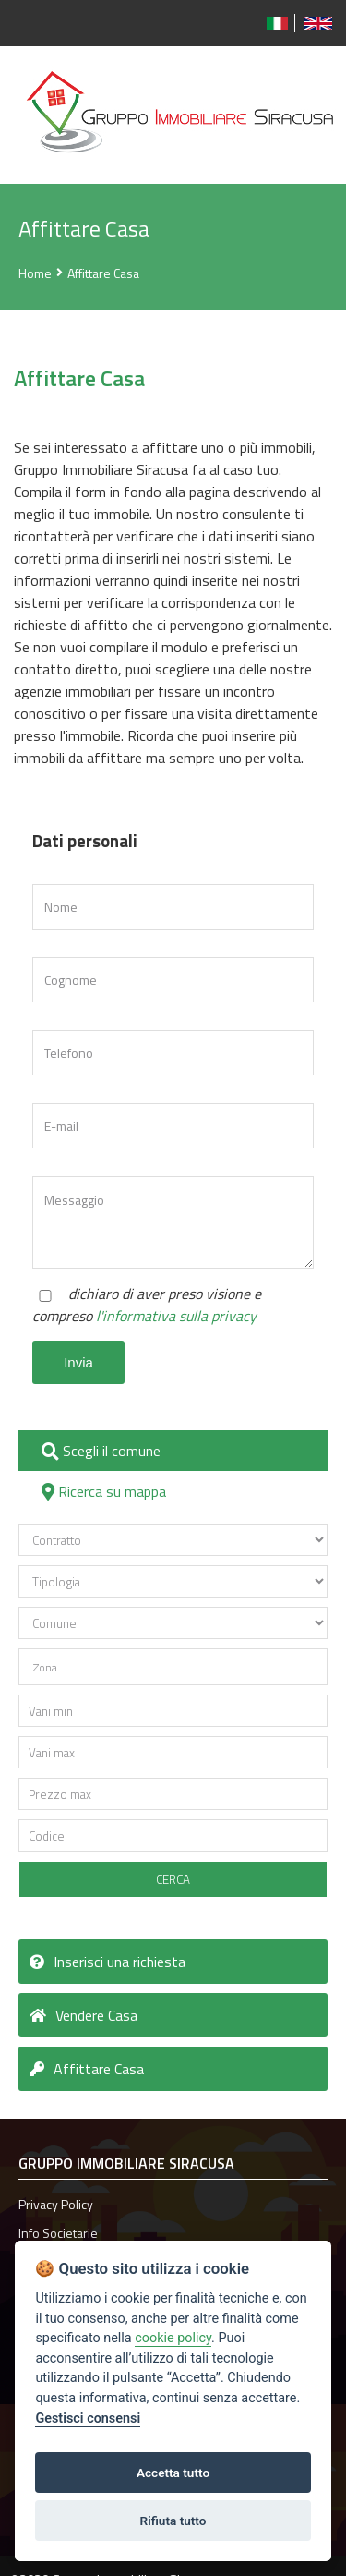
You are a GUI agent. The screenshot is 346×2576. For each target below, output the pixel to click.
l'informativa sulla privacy (176, 1316)
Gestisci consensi (87, 2418)
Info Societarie (58, 2232)
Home (35, 273)
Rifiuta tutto (173, 2520)
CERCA (173, 1879)
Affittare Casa (103, 273)
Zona (45, 1667)
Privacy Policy (55, 2204)
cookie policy (173, 2338)
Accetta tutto (173, 2472)
